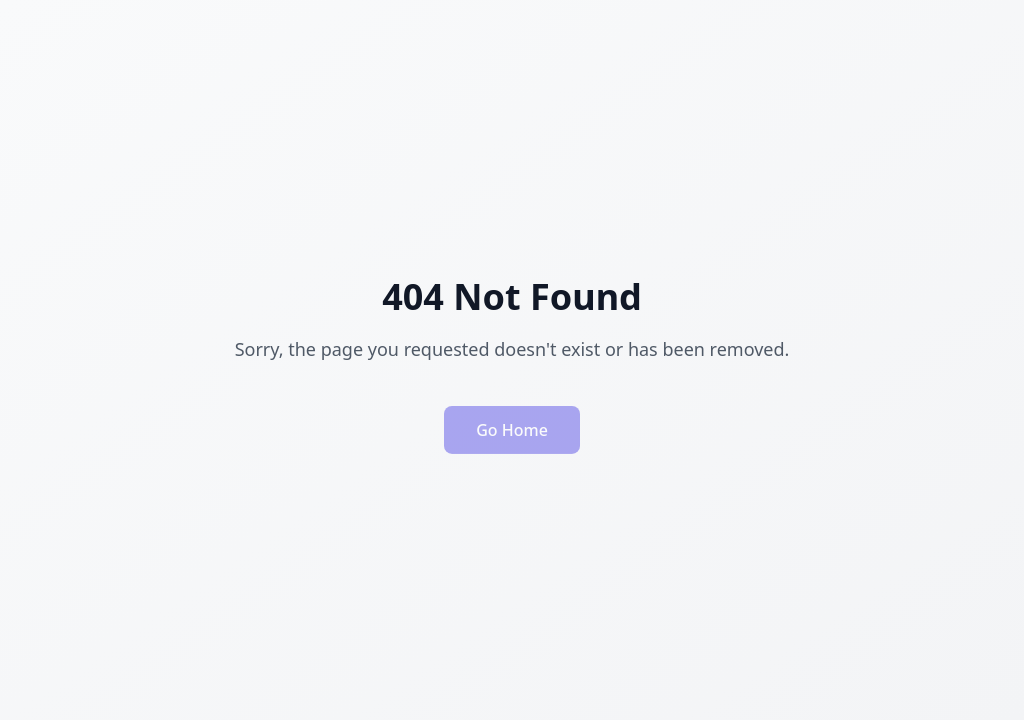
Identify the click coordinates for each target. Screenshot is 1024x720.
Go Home (512, 434)
